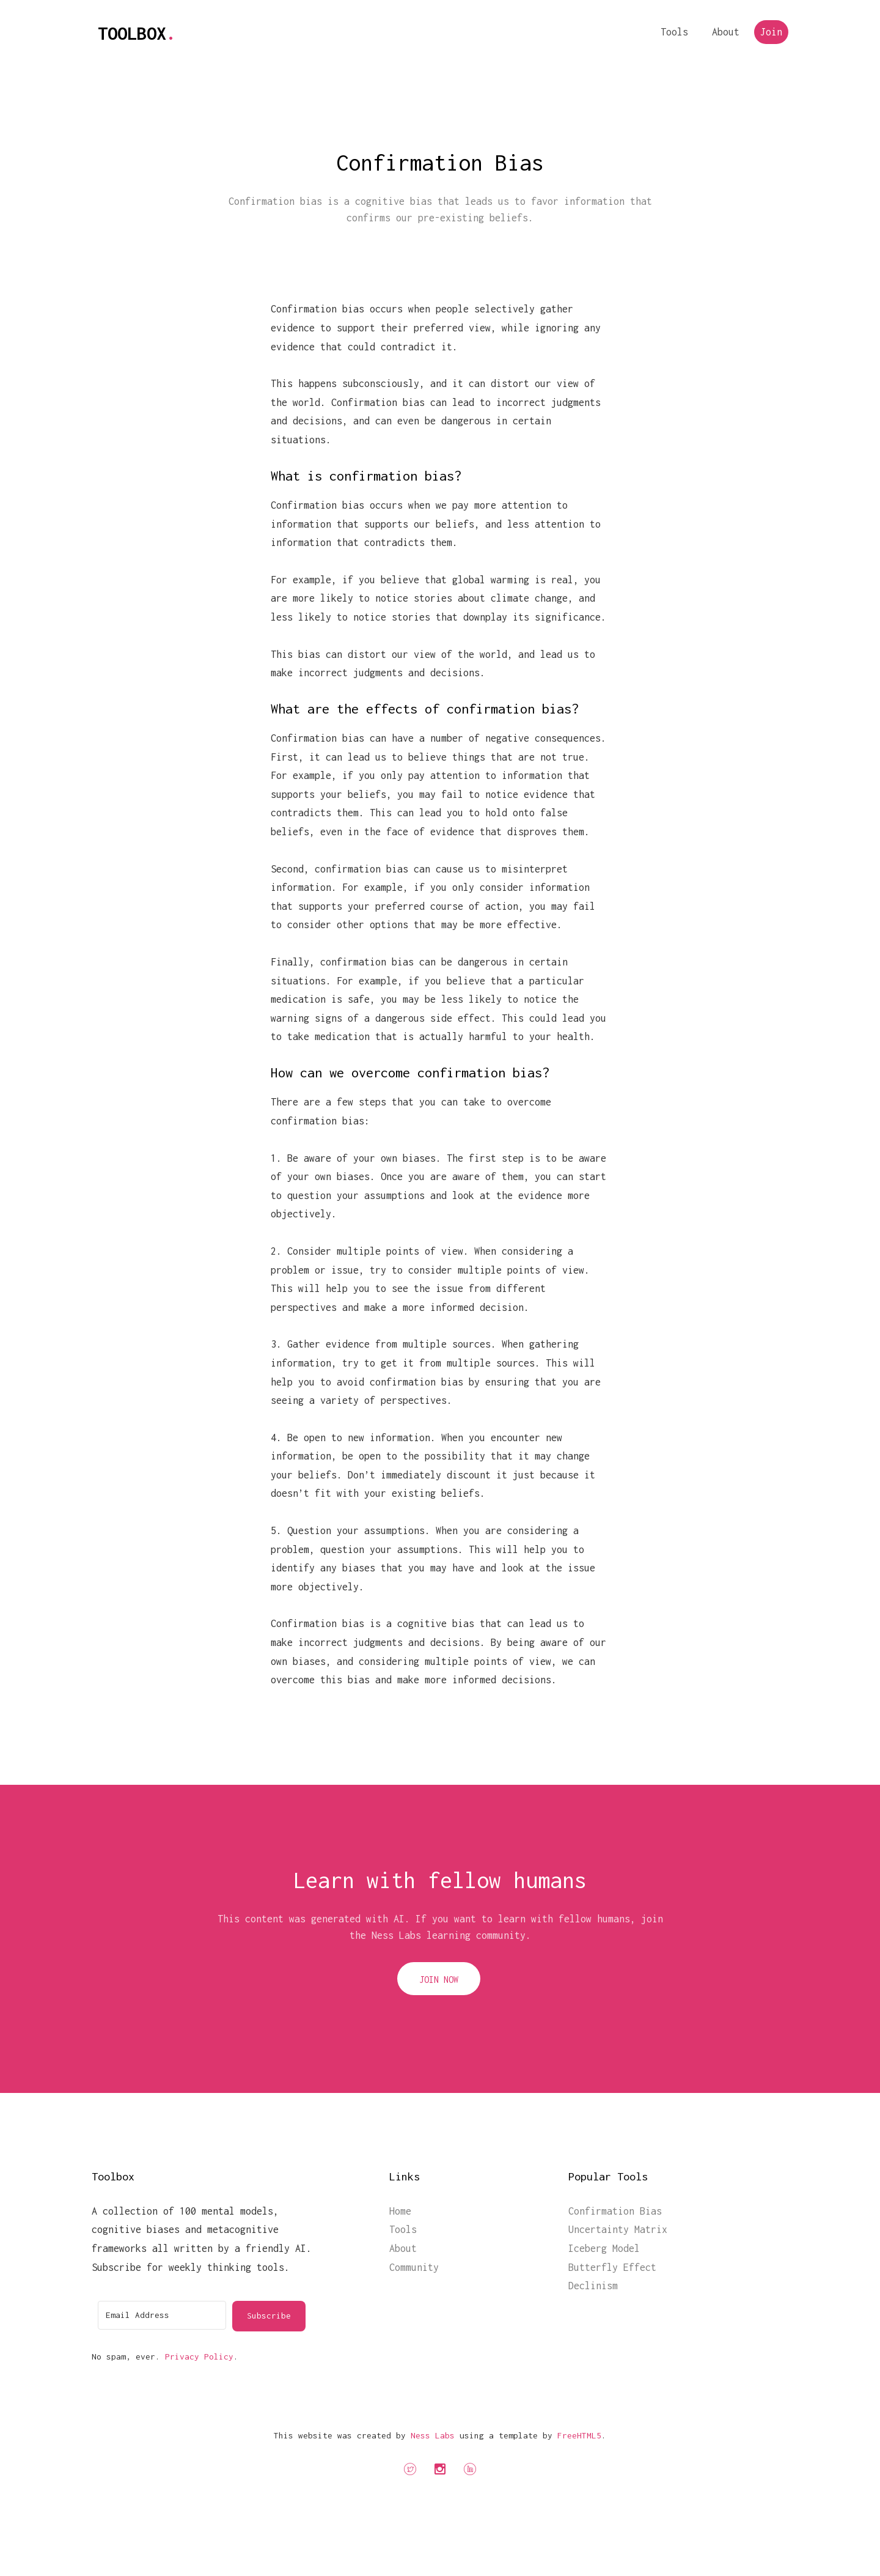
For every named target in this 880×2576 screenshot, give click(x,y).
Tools (674, 31)
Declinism (593, 2285)
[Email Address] (162, 2315)
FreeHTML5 (579, 2435)
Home (400, 2210)
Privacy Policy (199, 2356)
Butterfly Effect (612, 2267)
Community (414, 2267)
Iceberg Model (604, 2248)
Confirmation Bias (615, 2210)
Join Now (438, 1979)
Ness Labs (433, 2435)
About (725, 31)
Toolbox (137, 33)
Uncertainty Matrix (617, 2229)
